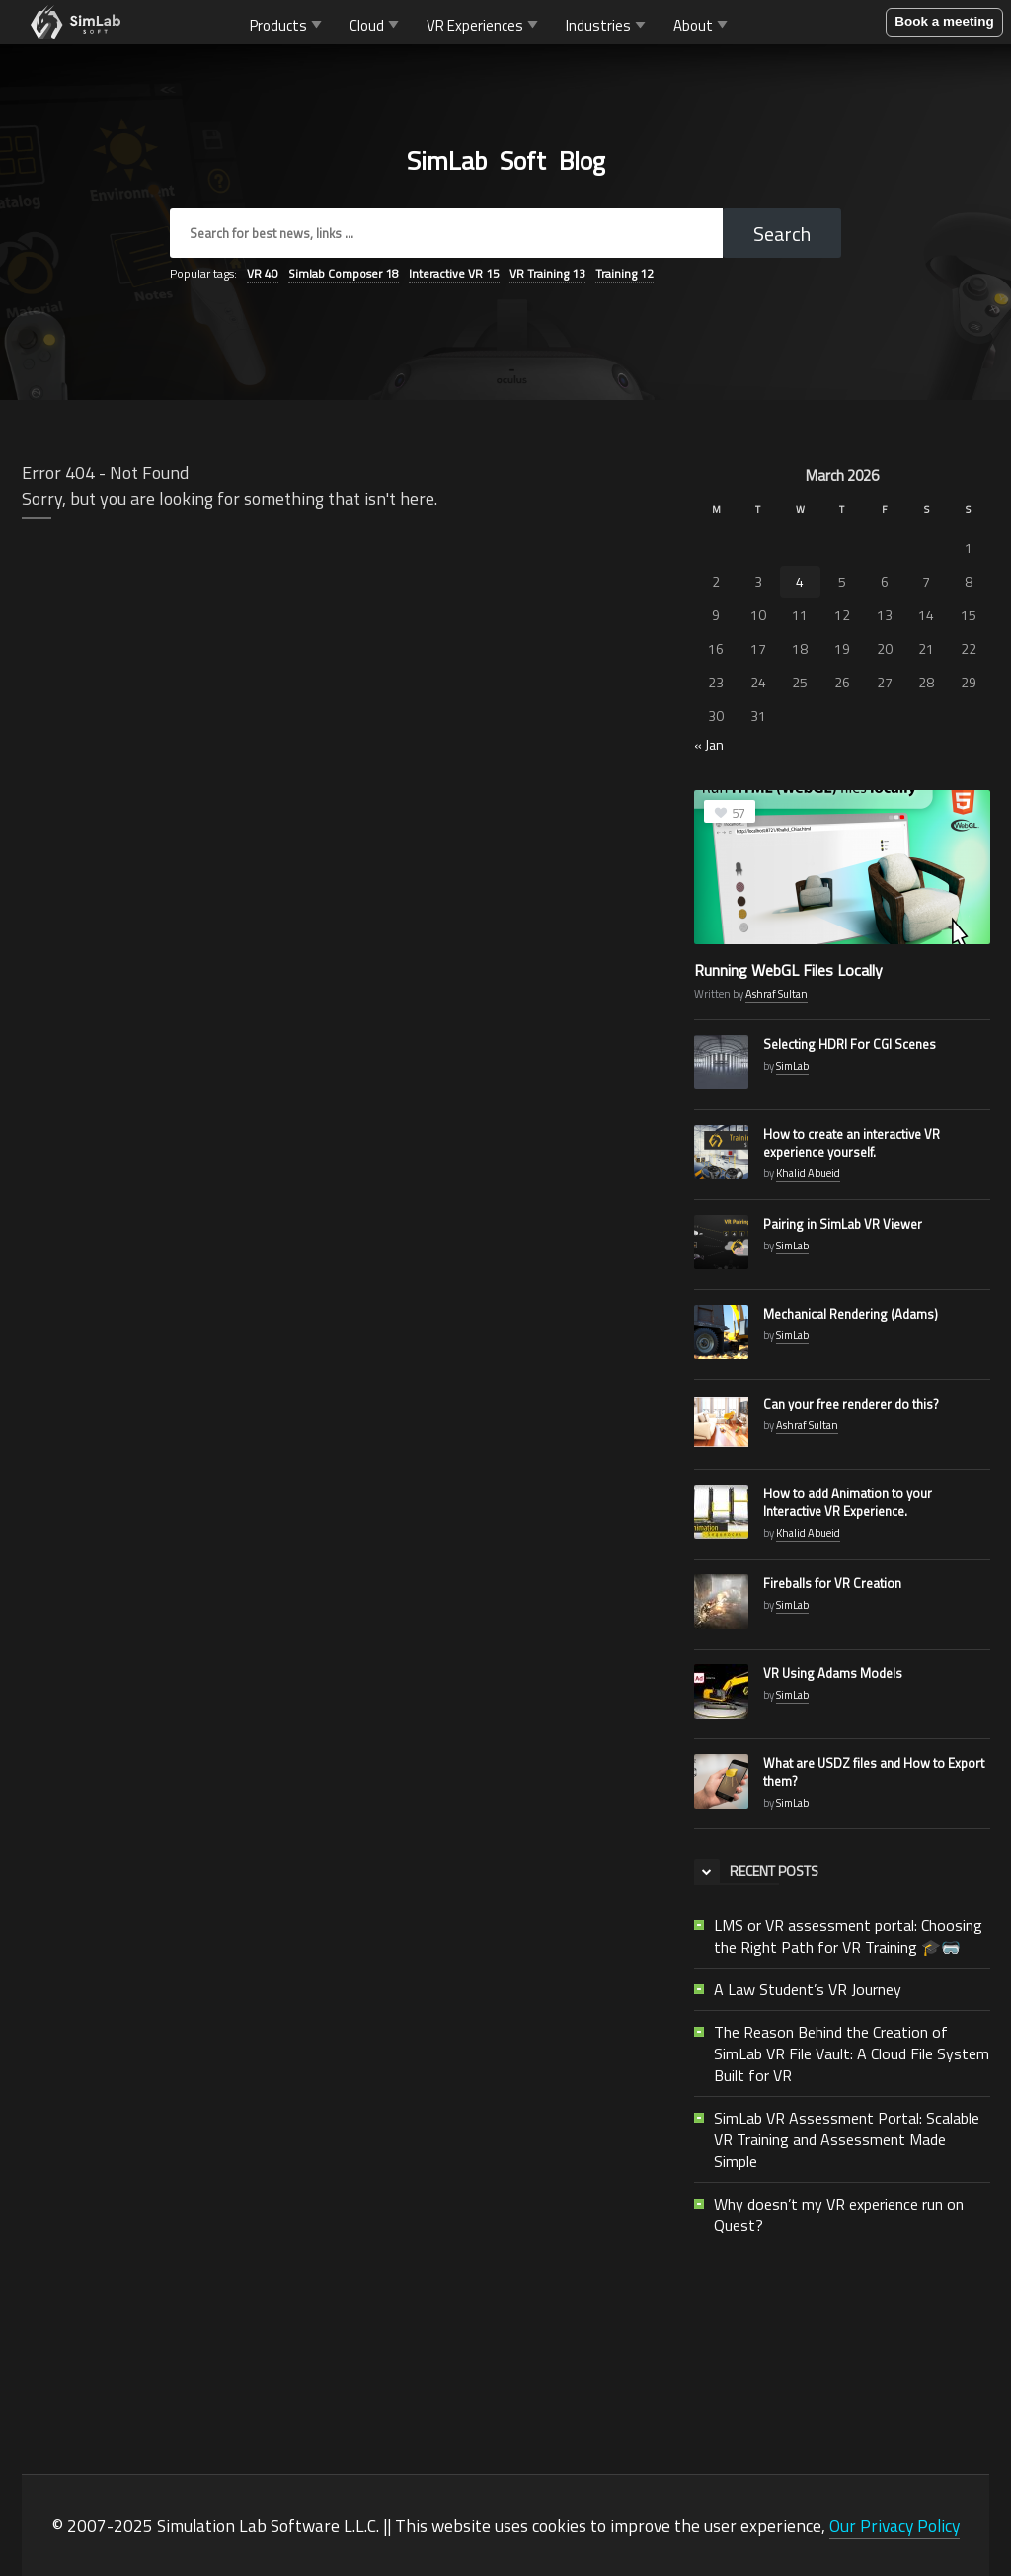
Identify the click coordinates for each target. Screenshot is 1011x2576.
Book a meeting (944, 21)
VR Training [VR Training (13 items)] (547, 273)
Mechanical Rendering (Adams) (850, 1314)
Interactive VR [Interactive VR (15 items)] (454, 273)
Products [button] (288, 24)
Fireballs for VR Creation (832, 1583)
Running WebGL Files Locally (788, 970)
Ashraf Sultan (776, 994)
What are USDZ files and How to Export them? (873, 1772)
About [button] (702, 24)
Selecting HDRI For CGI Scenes (849, 1044)
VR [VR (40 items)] (262, 273)
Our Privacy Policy (894, 2525)
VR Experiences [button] (484, 24)
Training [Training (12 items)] (624, 273)
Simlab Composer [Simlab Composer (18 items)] (343, 273)
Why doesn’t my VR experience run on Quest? (839, 2214)
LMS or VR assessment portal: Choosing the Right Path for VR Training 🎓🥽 (848, 1936)
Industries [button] (608, 24)
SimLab (792, 1066)
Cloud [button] (376, 24)
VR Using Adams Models (832, 1673)
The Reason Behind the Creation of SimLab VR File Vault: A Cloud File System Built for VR (851, 2053)
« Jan (709, 744)
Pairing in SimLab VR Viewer (842, 1224)
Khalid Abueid (808, 1173)
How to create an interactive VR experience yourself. (851, 1143)
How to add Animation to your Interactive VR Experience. (847, 1502)
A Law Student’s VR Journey (807, 1989)
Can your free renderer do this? (851, 1403)
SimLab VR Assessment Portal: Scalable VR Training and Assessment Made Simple (846, 2139)
